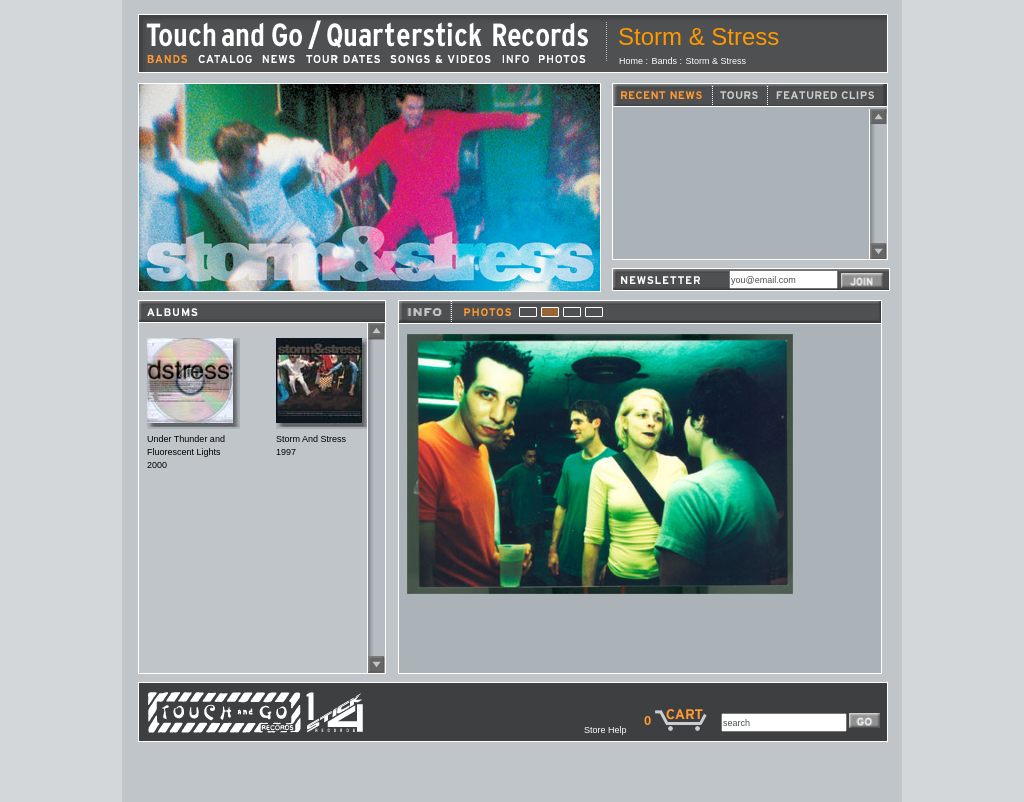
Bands (665, 61)
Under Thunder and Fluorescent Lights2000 (186, 452)
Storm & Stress (716, 61)
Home (631, 61)
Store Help (614, 730)
